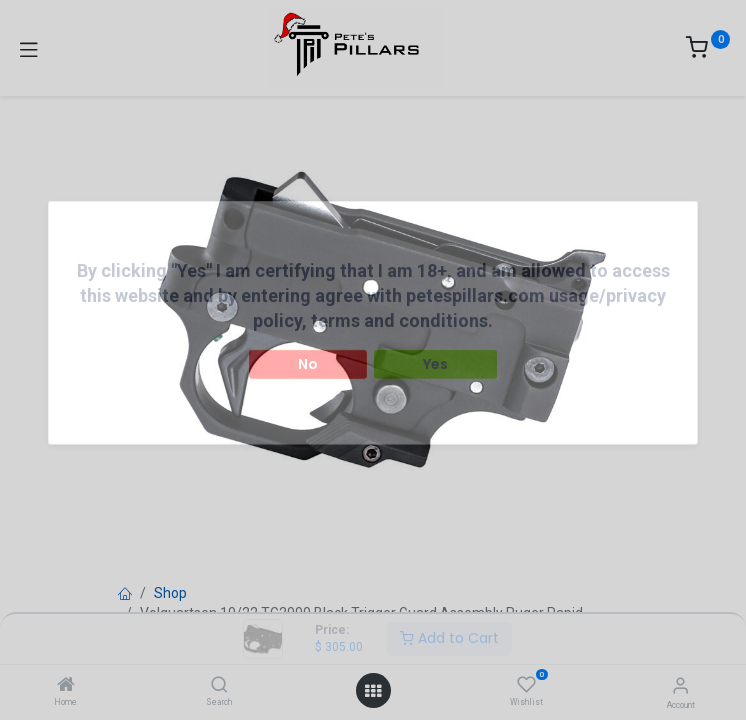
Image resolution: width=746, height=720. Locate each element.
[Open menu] (373, 691)
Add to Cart (449, 638)
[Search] (219, 686)
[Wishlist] (526, 685)
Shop (170, 593)
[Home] (66, 686)
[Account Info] (680, 685)
